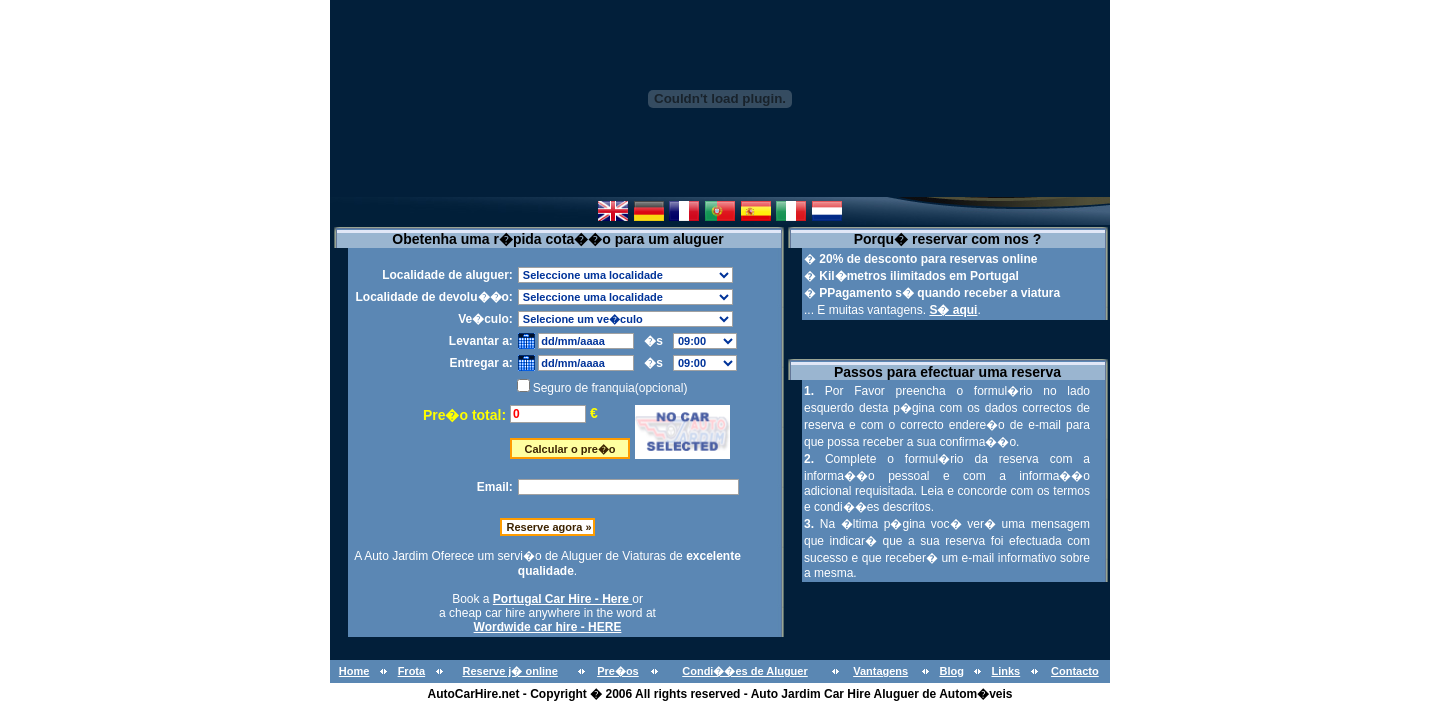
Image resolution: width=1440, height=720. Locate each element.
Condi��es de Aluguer (745, 671)
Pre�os (618, 671)
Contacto (1075, 671)
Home (354, 671)
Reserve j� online (509, 671)
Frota (412, 671)
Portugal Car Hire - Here (562, 599)
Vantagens (880, 671)
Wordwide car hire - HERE (548, 627)
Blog (951, 671)
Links (1005, 671)
